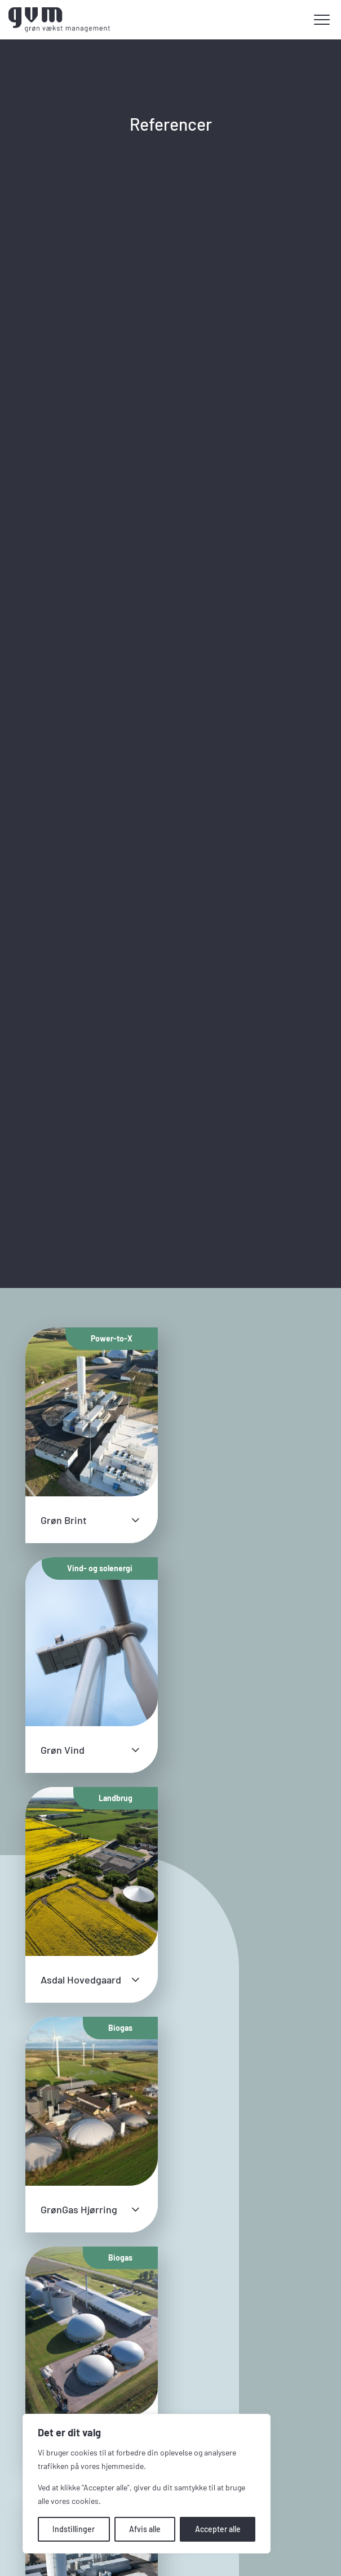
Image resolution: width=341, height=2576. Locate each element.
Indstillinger (73, 2529)
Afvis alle (145, 2529)
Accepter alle (218, 2529)
